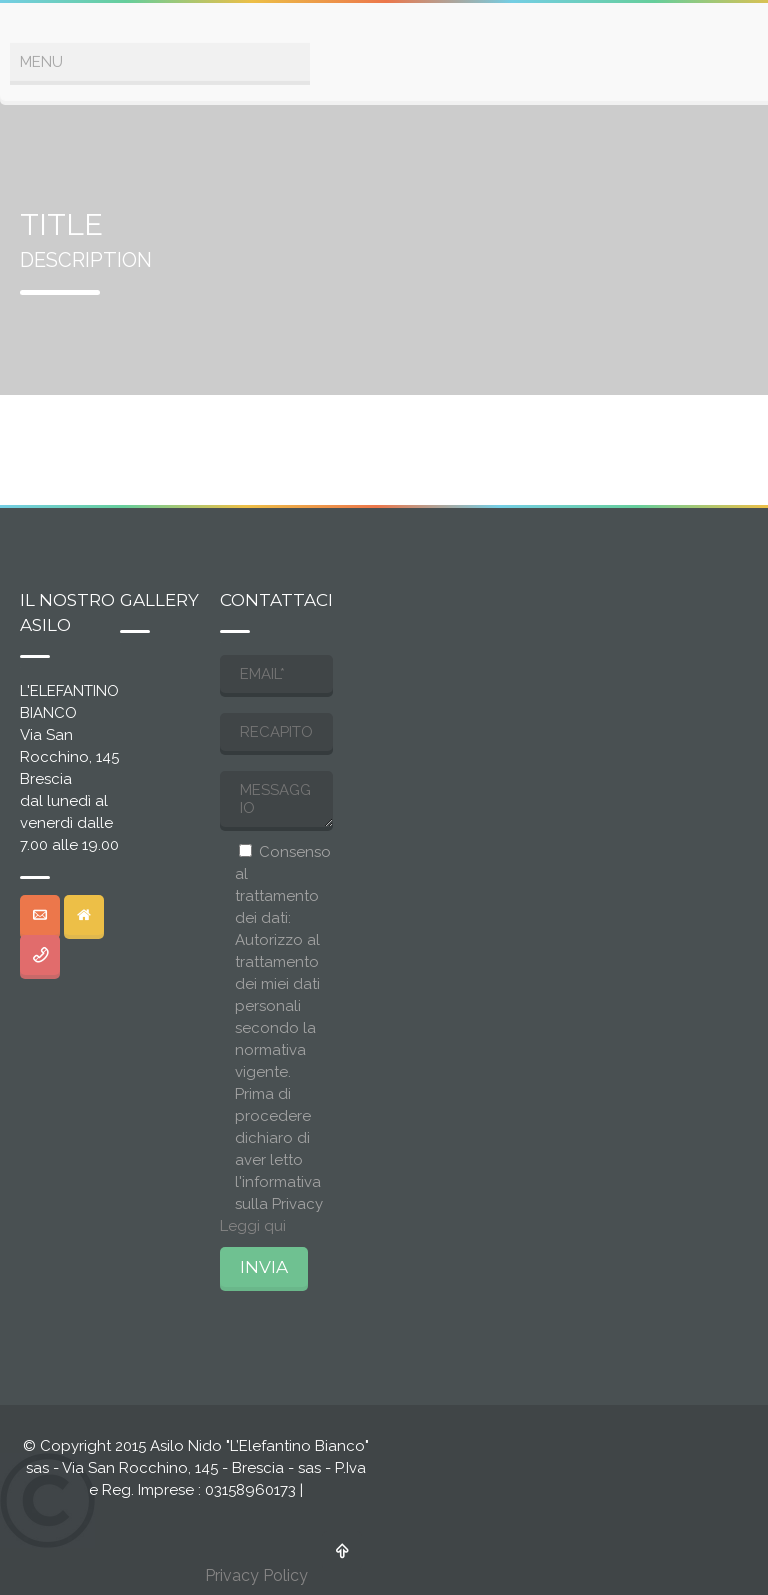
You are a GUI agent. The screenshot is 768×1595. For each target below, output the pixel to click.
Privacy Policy (256, 1575)
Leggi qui (253, 1226)
